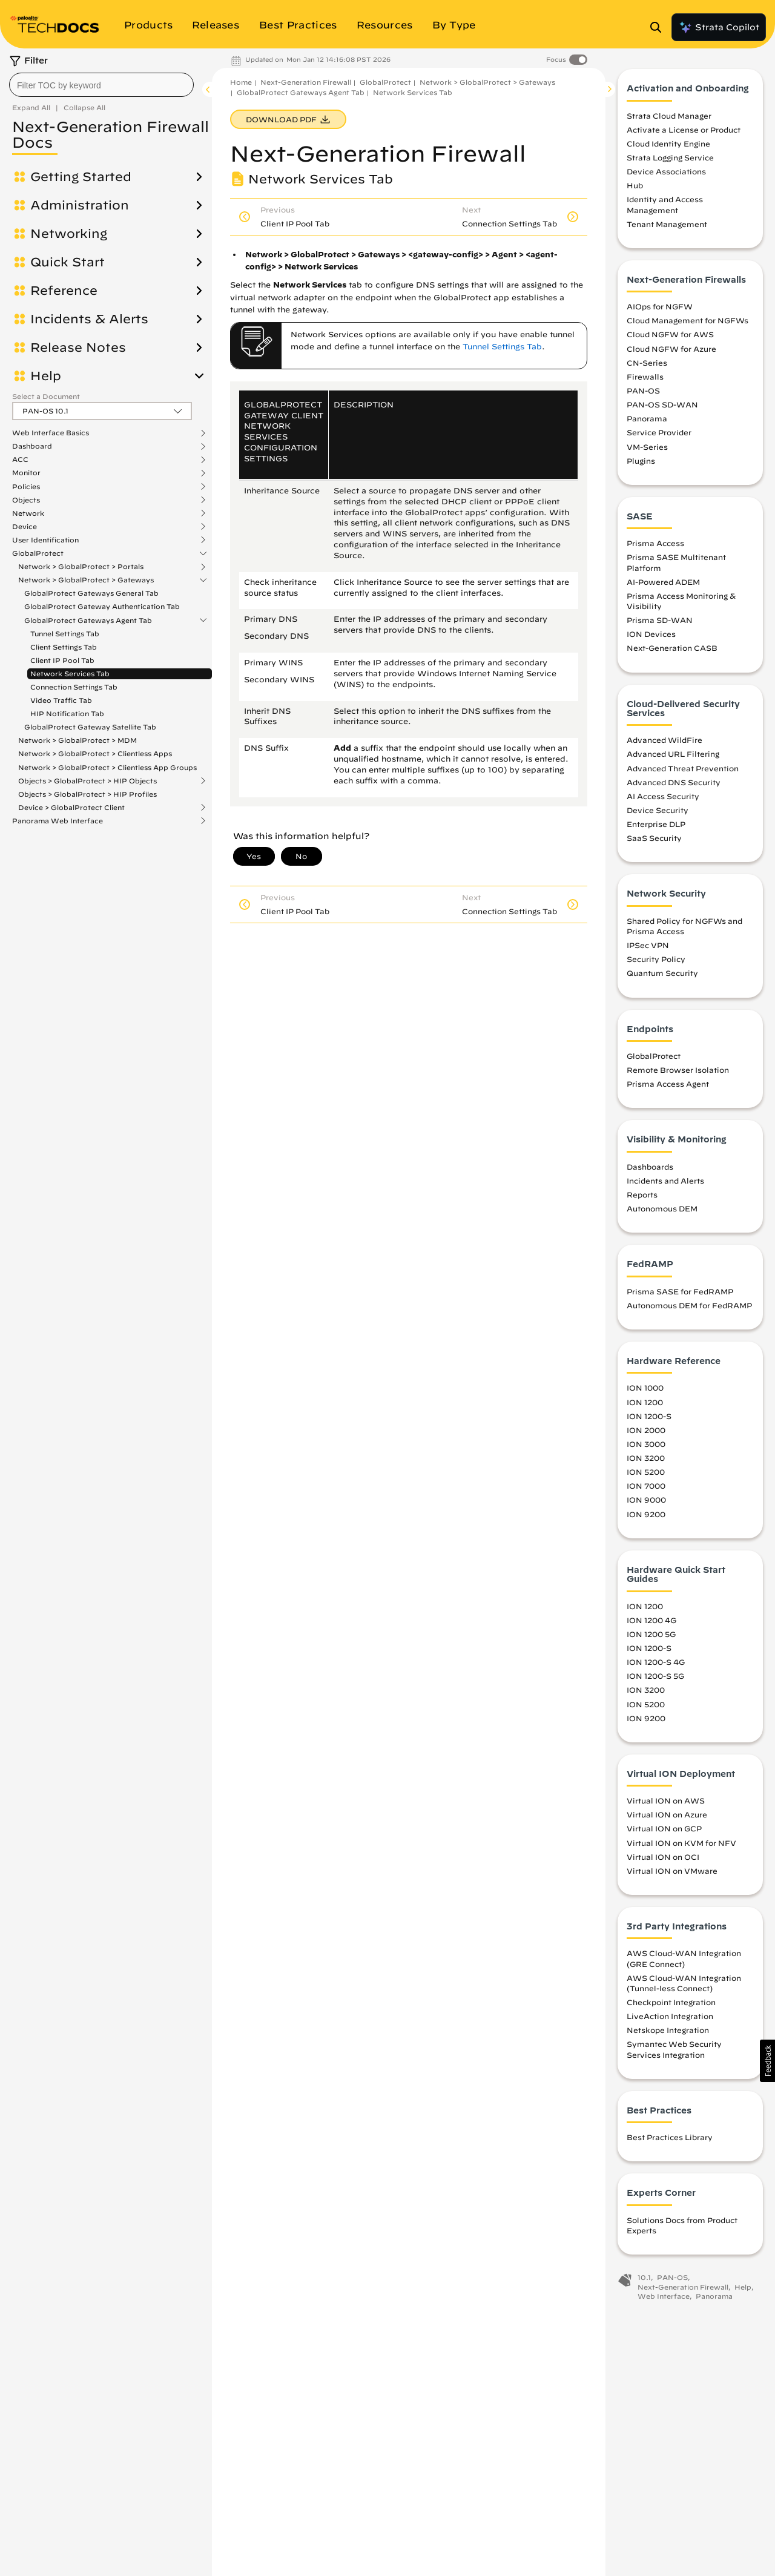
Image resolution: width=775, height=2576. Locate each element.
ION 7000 (646, 1489)
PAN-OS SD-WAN (662, 408)
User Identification (45, 540)
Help (45, 376)
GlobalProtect (38, 553)
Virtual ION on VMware (672, 1874)
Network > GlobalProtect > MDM (77, 740)
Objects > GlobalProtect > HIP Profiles (87, 794)
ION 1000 (645, 1391)
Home (241, 82)
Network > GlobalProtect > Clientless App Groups (107, 767)
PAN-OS (643, 394)
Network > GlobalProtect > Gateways (86, 580)
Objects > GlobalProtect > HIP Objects (87, 781)
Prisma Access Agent (668, 1087)
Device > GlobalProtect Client (71, 807)
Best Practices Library (670, 2140)
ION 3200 (646, 1461)
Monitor (26, 472)
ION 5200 (646, 1475)
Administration (79, 205)
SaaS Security (654, 841)
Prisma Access (655, 546)
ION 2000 (646, 1433)
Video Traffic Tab (61, 700)
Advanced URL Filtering (673, 757)
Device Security (657, 813)
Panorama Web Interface (57, 821)
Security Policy (656, 962)
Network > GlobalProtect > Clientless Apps (95, 753)
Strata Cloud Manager (669, 118)
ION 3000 (646, 1447)
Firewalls (645, 380)
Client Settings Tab (63, 647)
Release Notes (78, 347)
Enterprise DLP (656, 827)
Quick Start (67, 262)
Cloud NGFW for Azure (671, 352)
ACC (20, 459)
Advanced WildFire (664, 743)
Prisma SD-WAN (660, 623)
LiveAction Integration (670, 2019)
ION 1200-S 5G (655, 1679)
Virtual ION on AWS (666, 1804)
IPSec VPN (648, 948)
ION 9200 (646, 1517)
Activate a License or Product (683, 133)
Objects (26, 500)
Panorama (647, 422)
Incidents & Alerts (89, 319)
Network (28, 513)
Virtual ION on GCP (664, 1832)
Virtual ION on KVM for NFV (681, 1846)
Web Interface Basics (50, 432)
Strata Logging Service (670, 161)
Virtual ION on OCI (663, 1860)
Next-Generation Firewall (305, 82)
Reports (642, 1198)
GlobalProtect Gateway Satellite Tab (90, 727)
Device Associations (666, 175)
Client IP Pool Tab (62, 660)
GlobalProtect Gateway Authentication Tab (102, 606)
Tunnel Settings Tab (64, 633)
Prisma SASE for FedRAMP (680, 1295)
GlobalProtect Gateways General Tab (91, 593)
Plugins (641, 464)
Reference (63, 290)
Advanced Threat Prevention (683, 771)
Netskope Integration (668, 2033)
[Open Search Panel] (659, 27)
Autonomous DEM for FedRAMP (689, 1309)
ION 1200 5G (651, 1637)
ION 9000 (646, 1503)
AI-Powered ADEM (663, 585)
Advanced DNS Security (674, 786)
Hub (635, 189)
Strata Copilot (718, 27)
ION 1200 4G (651, 1623)
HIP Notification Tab (67, 713)
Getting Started (80, 176)
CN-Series (647, 366)
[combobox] (101, 85)
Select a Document (46, 396)
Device (24, 526)
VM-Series (647, 450)
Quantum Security (662, 976)
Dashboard (32, 446)
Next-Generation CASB (672, 651)
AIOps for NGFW (660, 310)
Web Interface (664, 2300)
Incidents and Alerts (665, 1184)
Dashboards (650, 1170)
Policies (26, 486)
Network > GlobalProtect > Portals (80, 566)
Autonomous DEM (662, 1212)
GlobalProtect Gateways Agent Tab (88, 620)
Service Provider (659, 436)
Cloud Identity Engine (668, 147)
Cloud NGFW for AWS (670, 338)
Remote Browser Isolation (678, 1073)
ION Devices (651, 637)
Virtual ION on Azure (667, 1818)
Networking (68, 233)
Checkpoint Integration (671, 2005)
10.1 (644, 2281)
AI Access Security (663, 800)
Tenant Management (667, 227)
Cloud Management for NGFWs (687, 324)
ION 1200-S (649, 1419)
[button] (767, 2061)
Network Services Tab (70, 673)
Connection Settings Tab (73, 687)
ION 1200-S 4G (656, 1665)
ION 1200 (645, 1405)
